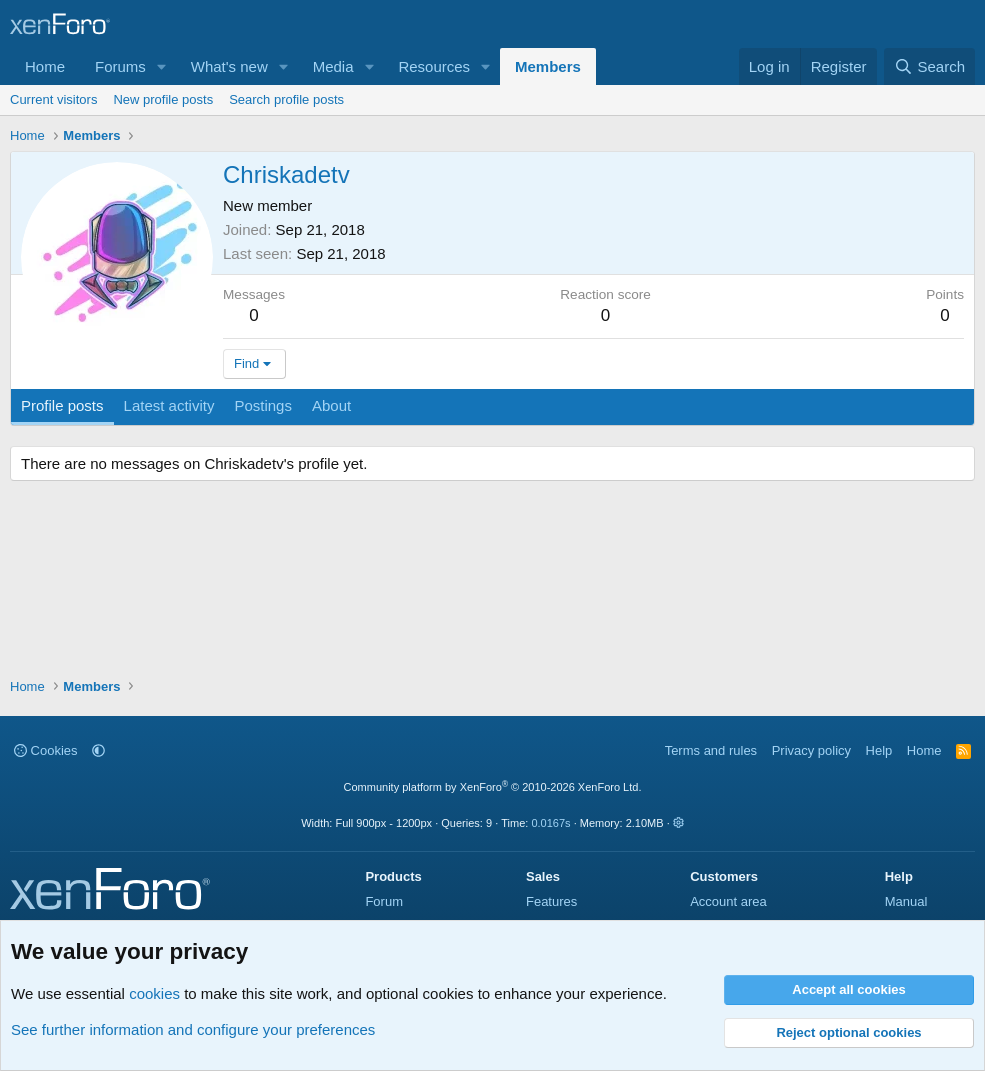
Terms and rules (711, 750)
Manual (906, 901)
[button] (162, 66)
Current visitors (53, 99)
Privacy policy (811, 750)
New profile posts (163, 99)
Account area (728, 901)
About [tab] (331, 405)
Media (333, 66)
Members (548, 66)
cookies (154, 993)
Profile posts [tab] (62, 405)
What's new (229, 66)
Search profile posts (286, 99)
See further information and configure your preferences (193, 1029)
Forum (384, 901)
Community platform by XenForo (493, 787)
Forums (120, 66)
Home (45, 66)
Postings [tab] (263, 405)
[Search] (929, 66)
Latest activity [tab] (169, 405)
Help (879, 750)
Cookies (46, 750)
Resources (434, 66)
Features (551, 901)
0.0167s (550, 823)
